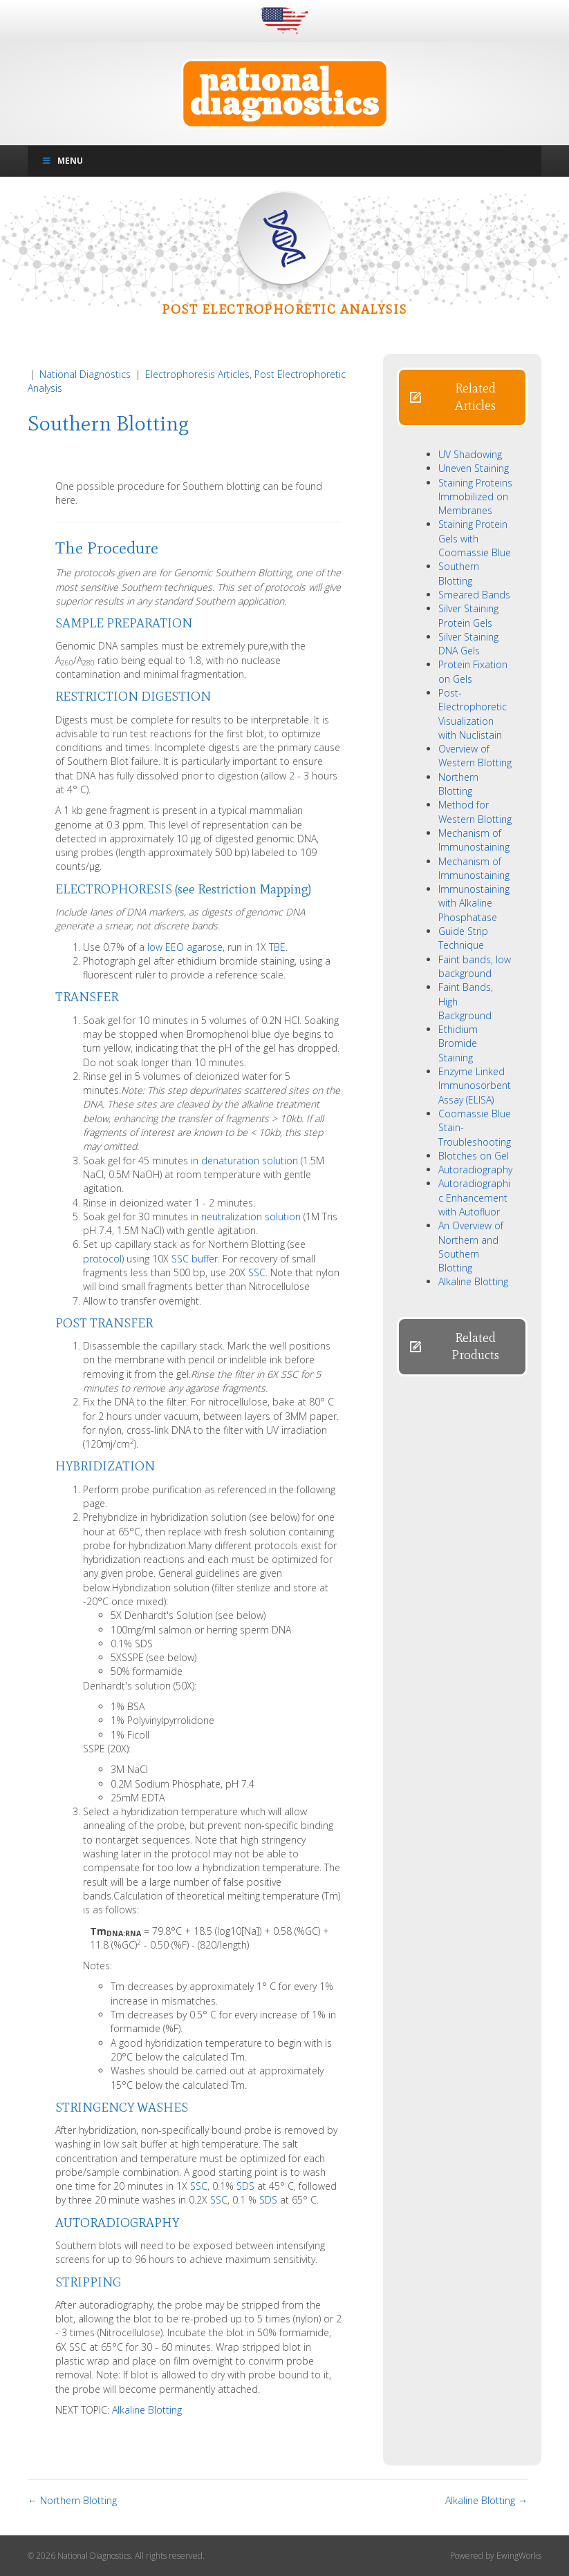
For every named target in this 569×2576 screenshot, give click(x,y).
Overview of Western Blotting (475, 755)
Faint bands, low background (474, 966)
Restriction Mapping (253, 889)
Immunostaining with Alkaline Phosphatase (474, 903)
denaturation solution (249, 1160)
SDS (245, 2186)
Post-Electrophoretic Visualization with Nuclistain (472, 713)
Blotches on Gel (473, 1155)
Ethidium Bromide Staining (458, 1043)
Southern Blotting (458, 573)
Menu (62, 161)
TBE (277, 947)
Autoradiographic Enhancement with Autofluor (474, 1197)
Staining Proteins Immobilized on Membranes (475, 497)
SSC (256, 1272)
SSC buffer (194, 1258)
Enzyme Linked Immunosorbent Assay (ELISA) (474, 1085)
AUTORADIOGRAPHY (117, 2223)
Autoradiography (475, 1169)
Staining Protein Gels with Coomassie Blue (474, 538)
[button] (462, 397)
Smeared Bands (474, 594)
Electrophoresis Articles (197, 374)
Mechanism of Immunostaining (474, 839)
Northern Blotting (458, 783)
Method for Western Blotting (475, 811)
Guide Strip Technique (463, 938)
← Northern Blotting (72, 2500)
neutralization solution (251, 1216)
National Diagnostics (85, 374)
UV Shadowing (470, 454)
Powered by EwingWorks (495, 2555)
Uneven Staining (473, 468)
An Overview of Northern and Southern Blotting (470, 1246)
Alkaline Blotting (147, 2409)
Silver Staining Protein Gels (468, 615)
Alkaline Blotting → (486, 2500)
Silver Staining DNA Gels (468, 643)
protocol (102, 1258)
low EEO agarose (185, 947)
